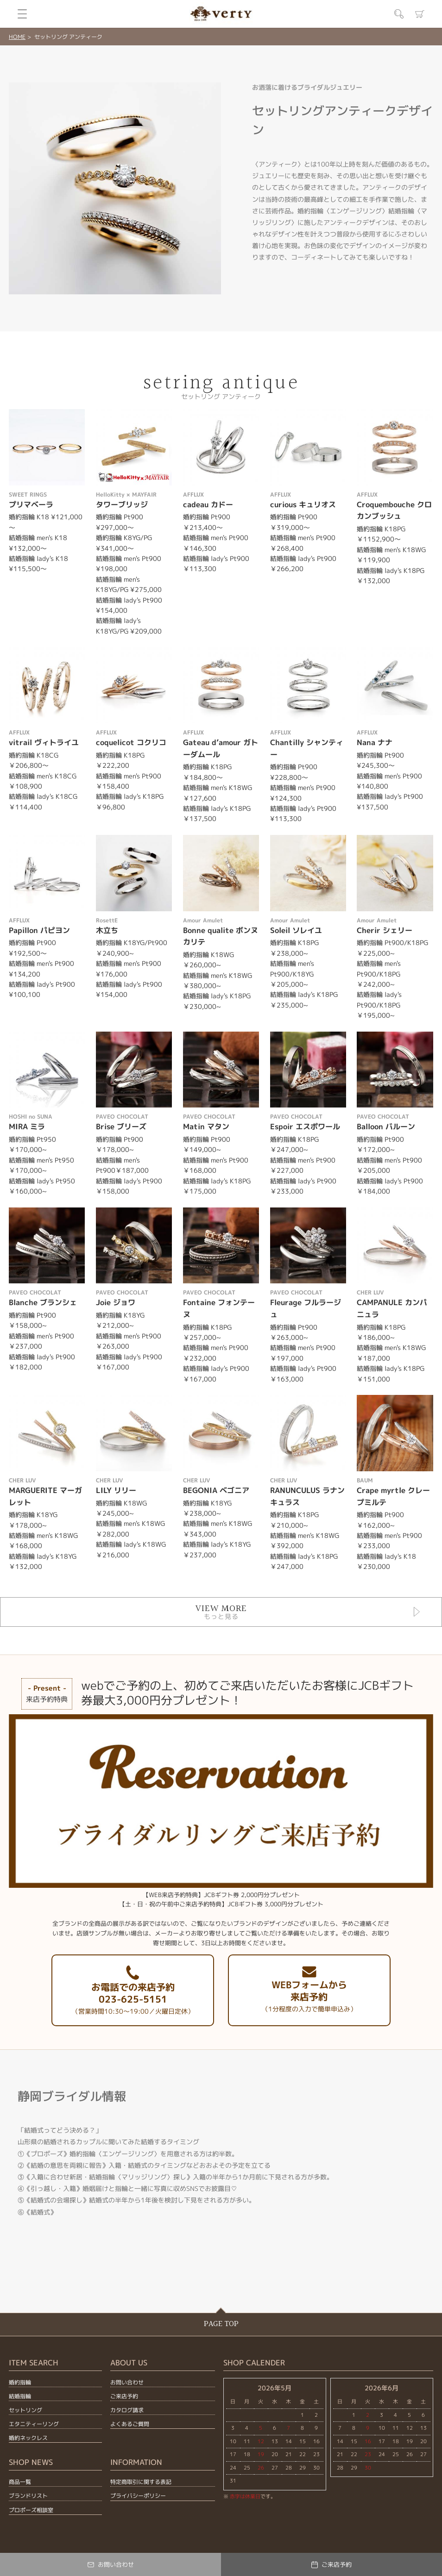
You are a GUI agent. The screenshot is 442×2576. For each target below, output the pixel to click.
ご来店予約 (124, 2396)
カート (419, 14)
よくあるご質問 (129, 2424)
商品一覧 (20, 2482)
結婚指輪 (20, 2396)
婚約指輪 (20, 2382)
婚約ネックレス (28, 2438)
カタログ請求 (127, 2410)
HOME (17, 37)
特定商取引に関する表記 (140, 2482)
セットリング (25, 2410)
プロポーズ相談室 (31, 2510)
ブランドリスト (28, 2496)
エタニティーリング (34, 2424)
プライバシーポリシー (138, 2496)
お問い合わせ (127, 2382)
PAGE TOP (221, 2324)
